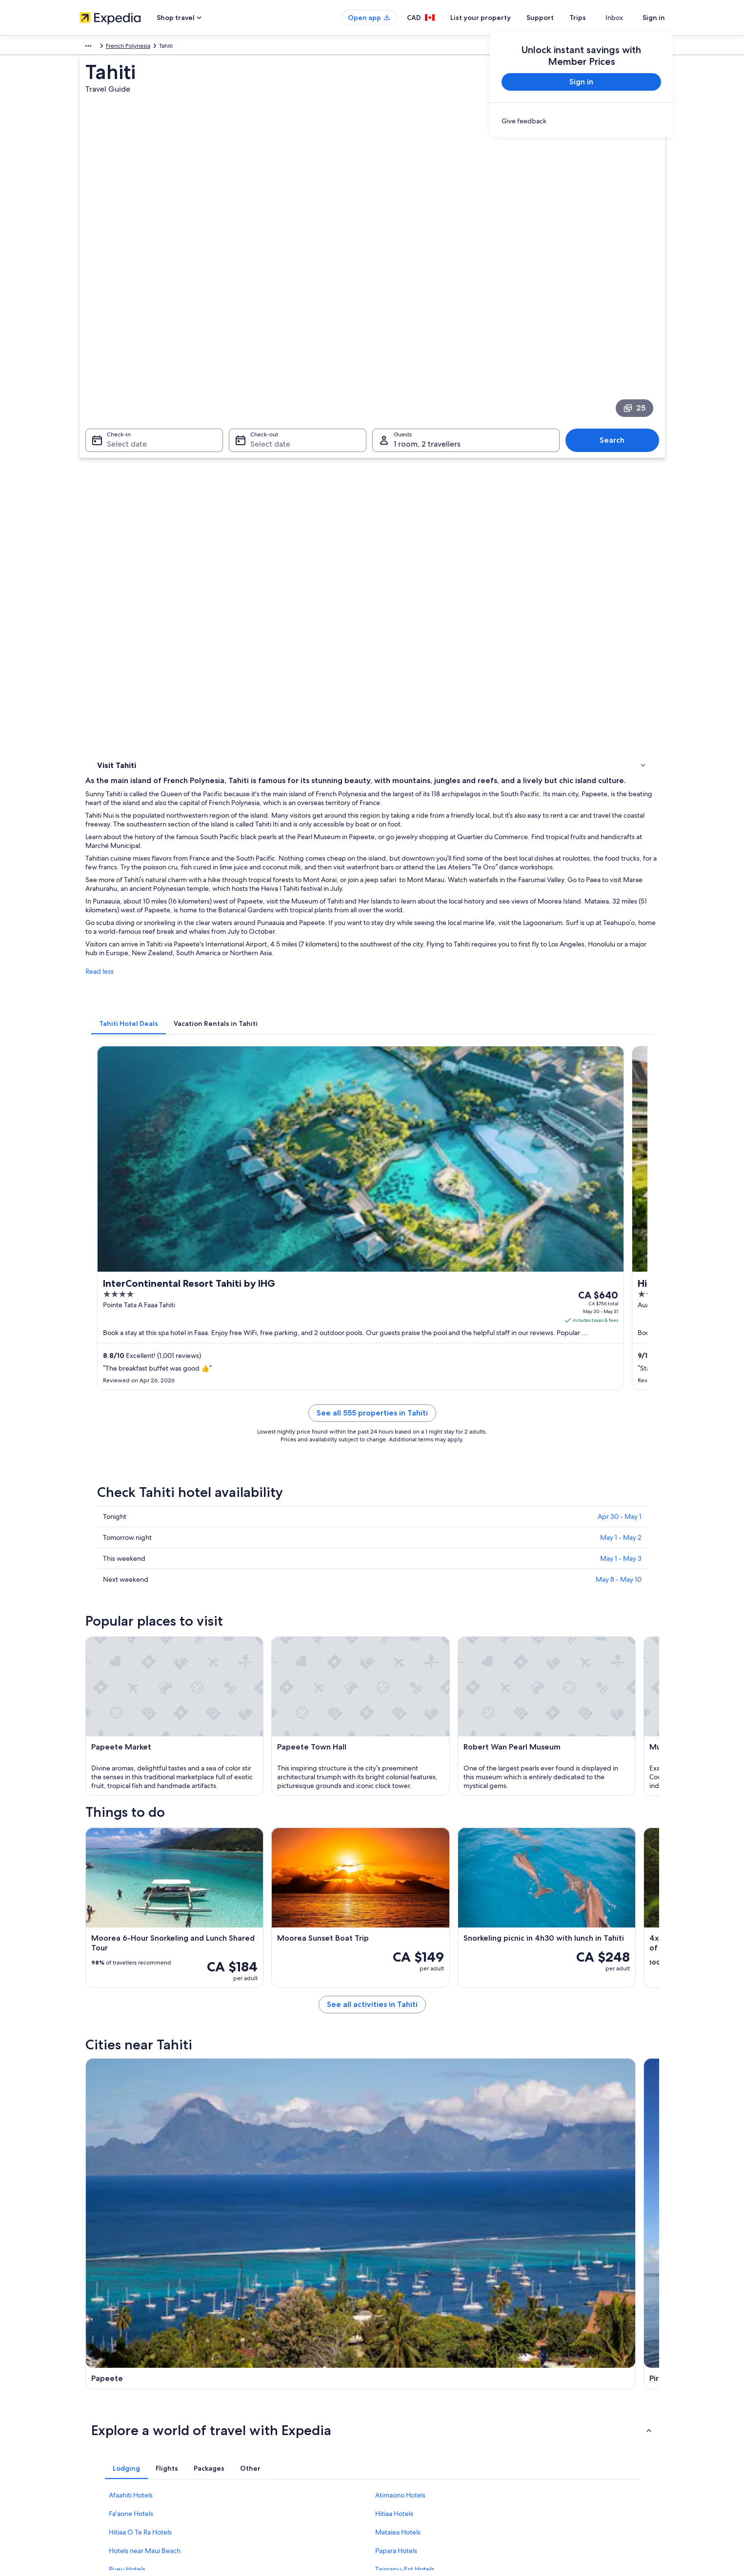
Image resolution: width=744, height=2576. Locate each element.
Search (616, 337)
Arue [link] (242, 2109)
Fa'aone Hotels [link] (131, 1953)
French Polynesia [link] (231, 47)
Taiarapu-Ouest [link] (546, 2128)
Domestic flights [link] (252, 2429)
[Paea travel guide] (607, 1789)
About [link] (88, 2367)
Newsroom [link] (94, 2476)
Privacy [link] (391, 2367)
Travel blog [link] (245, 2476)
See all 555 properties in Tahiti (444, 896)
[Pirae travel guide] (389, 1789)
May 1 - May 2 (621, 1009)
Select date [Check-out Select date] (267, 341)
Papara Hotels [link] (396, 1990)
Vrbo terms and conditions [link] (417, 2429)
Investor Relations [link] (103, 2429)
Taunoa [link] (246, 2091)
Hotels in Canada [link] (253, 2382)
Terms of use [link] (398, 2398)
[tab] (272, 649)
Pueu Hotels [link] (127, 2009)
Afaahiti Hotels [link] (131, 1934)
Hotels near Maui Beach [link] (145, 1990)
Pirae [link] (242, 2073)
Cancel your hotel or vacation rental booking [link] (591, 2382)
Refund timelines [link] (556, 2414)
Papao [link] (102, 2091)
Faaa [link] (99, 2109)
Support (557, 17)
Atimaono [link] (108, 2128)
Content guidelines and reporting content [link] (437, 2476)
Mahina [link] (389, 2109)
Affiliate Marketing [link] (104, 2460)
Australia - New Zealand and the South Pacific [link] (140, 47)
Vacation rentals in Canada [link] (265, 2398)
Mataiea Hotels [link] (398, 1971)
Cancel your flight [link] (556, 2398)
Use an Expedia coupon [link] (564, 2429)
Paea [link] (527, 2073)
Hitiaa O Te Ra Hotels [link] (140, 1971)
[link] (581, 121)
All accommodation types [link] (265, 2460)
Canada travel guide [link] (257, 2367)
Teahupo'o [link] (537, 2091)
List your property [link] (103, 2398)
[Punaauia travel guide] (498, 1789)
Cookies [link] (392, 2382)
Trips (595, 17)
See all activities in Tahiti (444, 1719)
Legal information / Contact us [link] (421, 2460)
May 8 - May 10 (619, 1051)
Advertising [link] (95, 2445)
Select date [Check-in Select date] (121, 341)
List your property (498, 17)
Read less (243, 607)
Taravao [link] (389, 2091)
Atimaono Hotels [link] (400, 1934)
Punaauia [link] (391, 2073)
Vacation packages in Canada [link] (269, 2414)
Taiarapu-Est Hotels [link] (404, 2009)
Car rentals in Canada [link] (258, 2445)
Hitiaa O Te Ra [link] (400, 2128)
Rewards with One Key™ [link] (263, 2492)
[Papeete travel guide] (280, 1789)
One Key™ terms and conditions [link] (424, 2414)
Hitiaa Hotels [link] (394, 1953)
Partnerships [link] (96, 2414)
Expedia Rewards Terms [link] (413, 2445)
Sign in (654, 17)
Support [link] (544, 2367)
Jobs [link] (86, 2382)
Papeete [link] (106, 2073)
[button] (372, 1870)
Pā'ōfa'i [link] (103, 2146)
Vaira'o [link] (245, 2128)
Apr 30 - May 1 (620, 988)
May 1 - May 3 (621, 1030)
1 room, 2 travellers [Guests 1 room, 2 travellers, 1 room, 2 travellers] (427, 341)
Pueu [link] (527, 2109)
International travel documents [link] (573, 2445)
